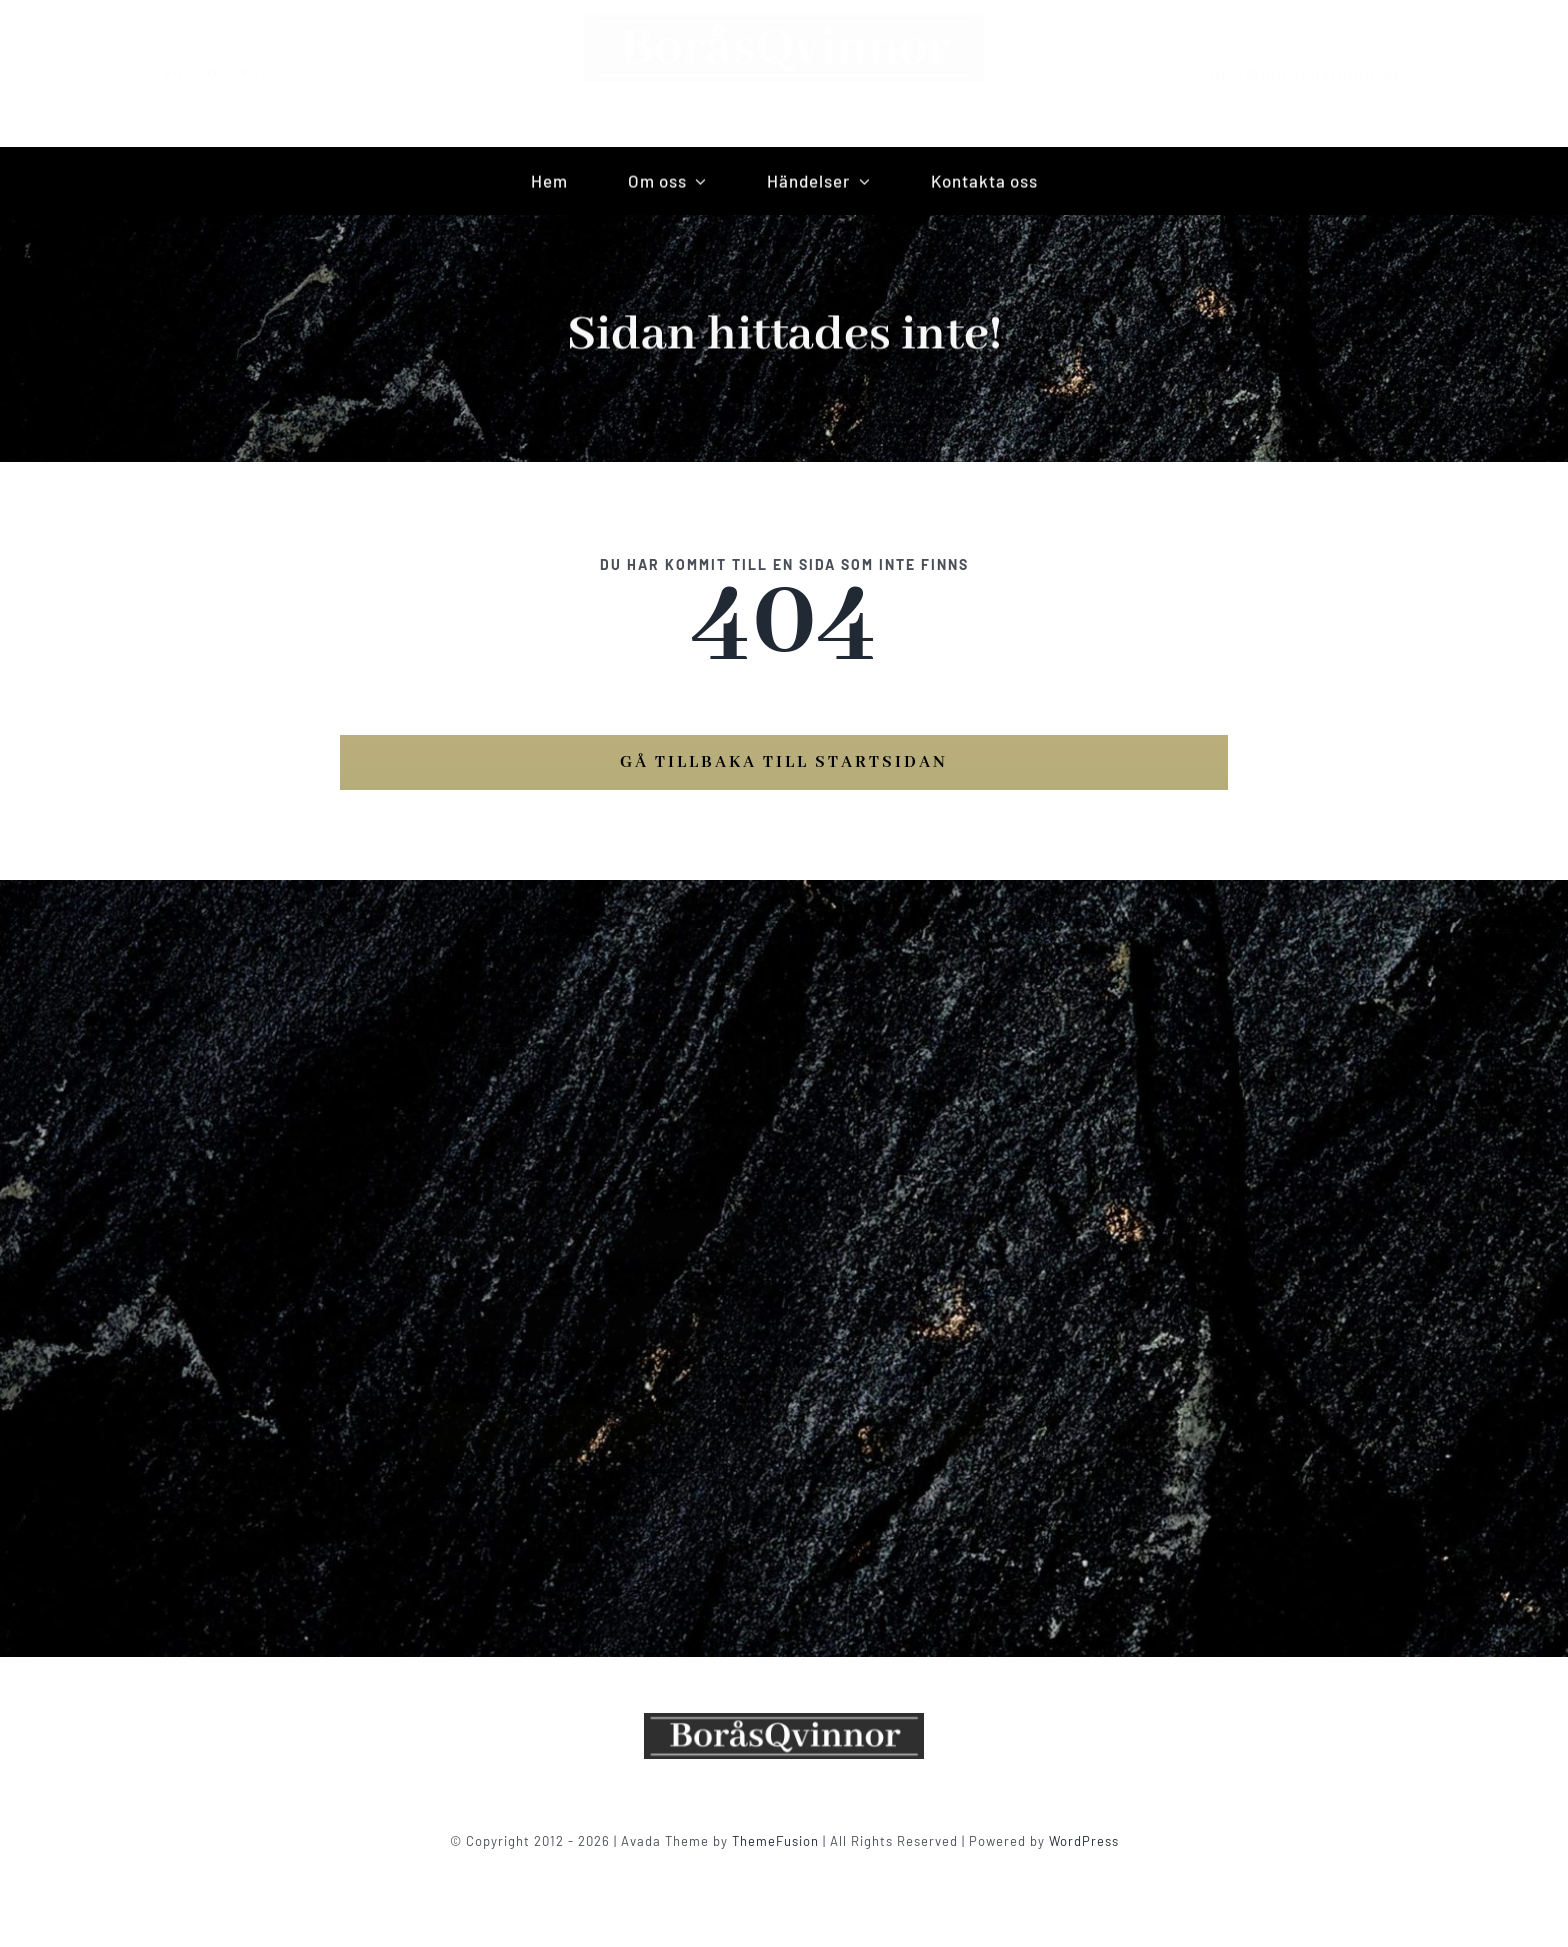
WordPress (1084, 1841)
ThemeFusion (775, 1841)
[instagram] (313, 73)
